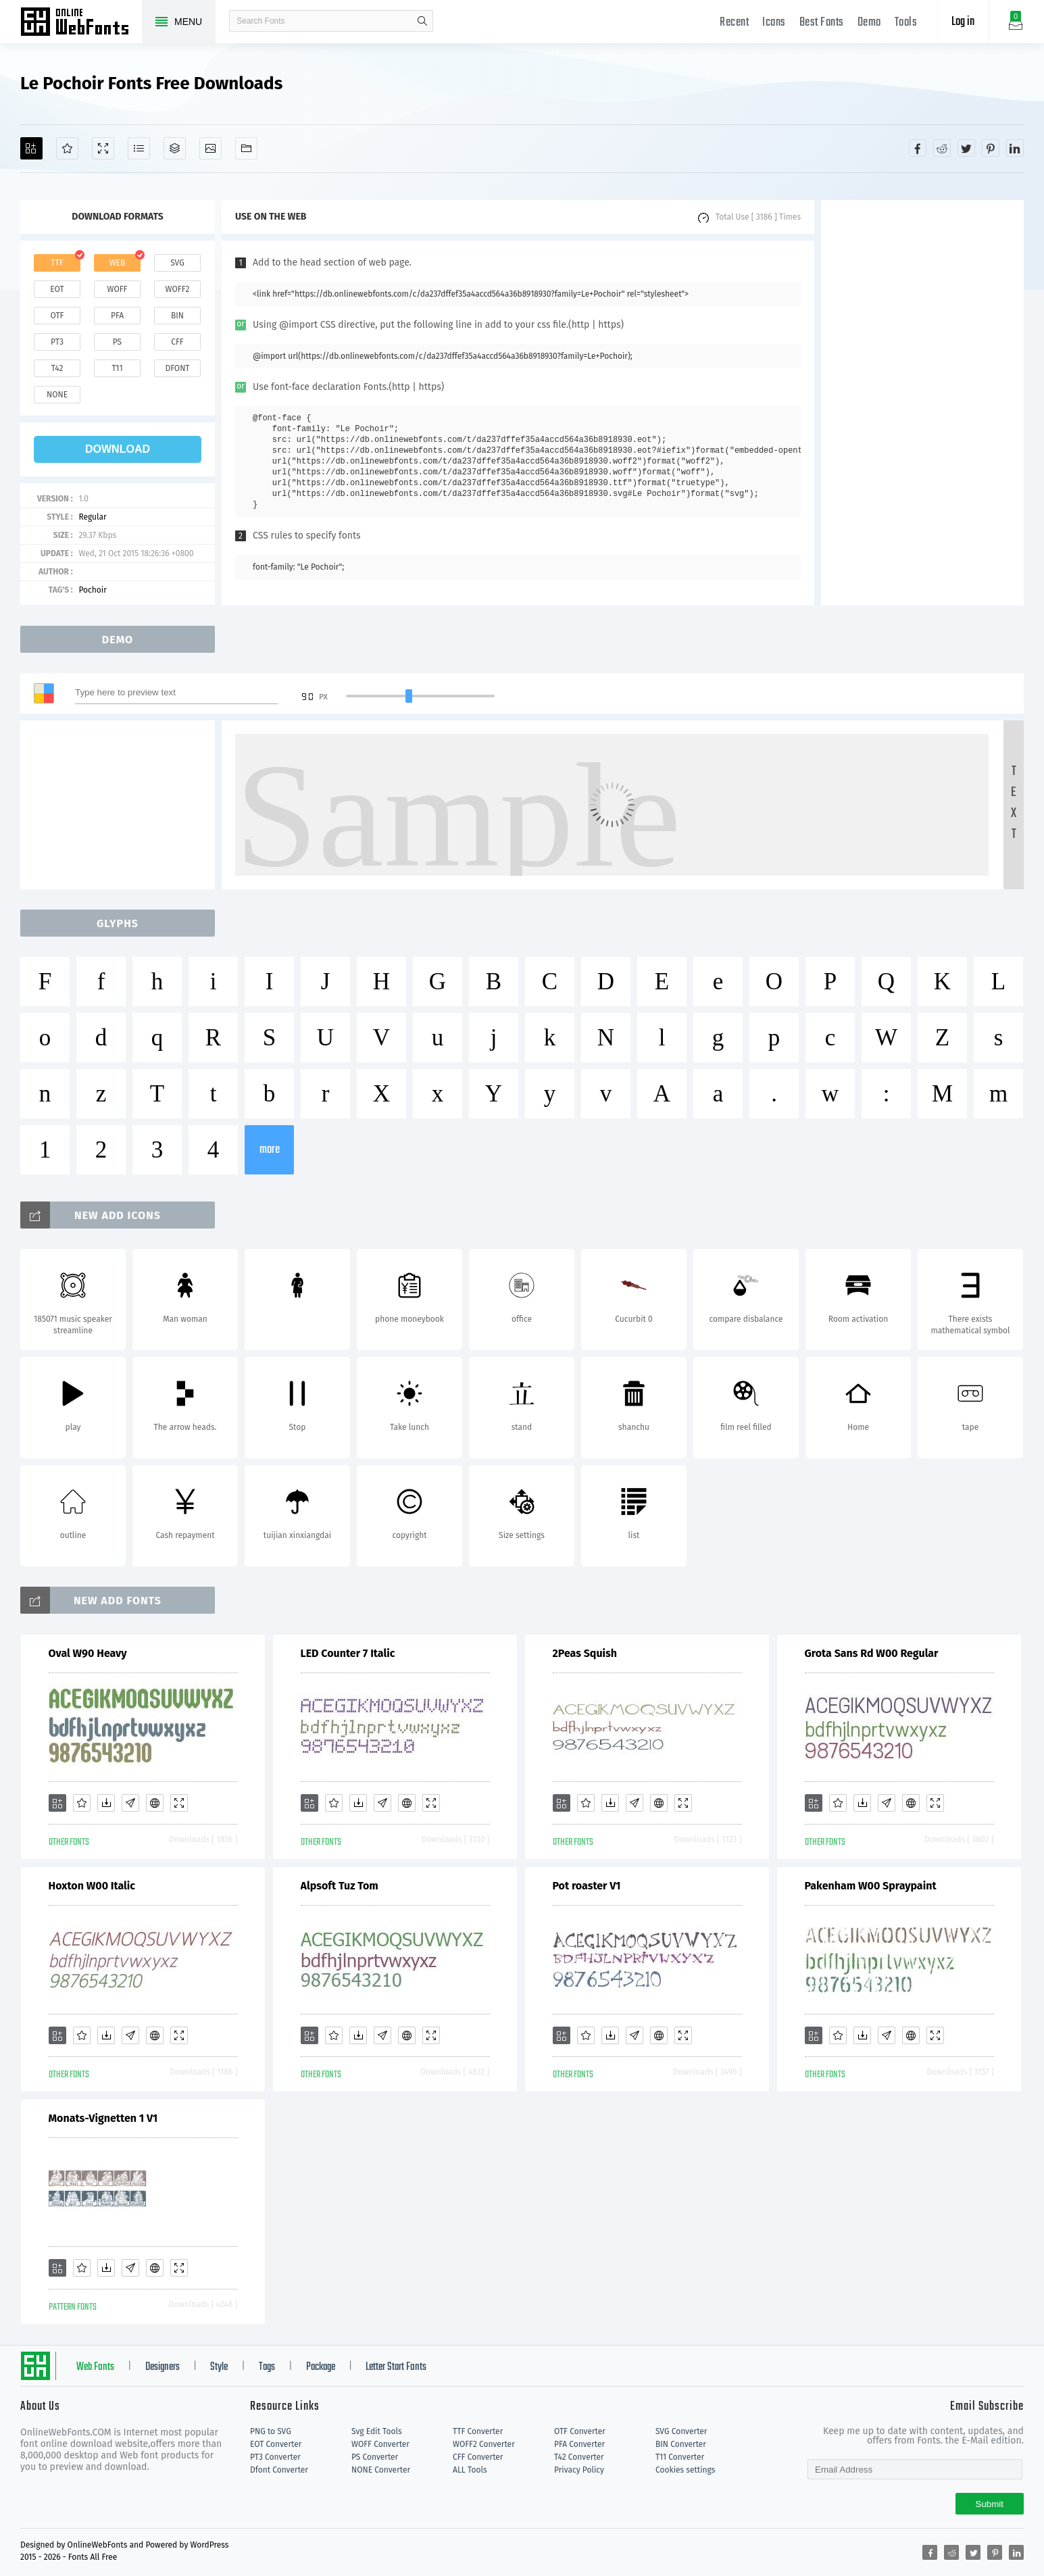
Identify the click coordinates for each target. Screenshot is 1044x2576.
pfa (117, 315)
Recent (734, 22)
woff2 (178, 289)
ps (117, 342)
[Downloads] (106, 1803)
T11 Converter (679, 2457)
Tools (906, 22)
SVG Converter (681, 2431)
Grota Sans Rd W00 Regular (872, 1653)
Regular (92, 517)
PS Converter (374, 2457)
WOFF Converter (380, 2444)
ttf (57, 263)
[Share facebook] (917, 148)
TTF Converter (478, 2431)
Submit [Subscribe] (989, 2504)
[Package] (175, 148)
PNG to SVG (270, 2431)
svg (177, 263)
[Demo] (103, 148)
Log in (962, 22)
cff (177, 342)
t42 (57, 368)
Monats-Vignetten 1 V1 (103, 2118)
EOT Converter (275, 2444)
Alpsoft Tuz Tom (339, 1885)
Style (219, 2367)
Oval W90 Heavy (88, 1653)
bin (177, 315)
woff (117, 289)
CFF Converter (478, 2457)
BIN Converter (680, 2444)
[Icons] (210, 148)
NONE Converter (380, 2470)
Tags (267, 2367)
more (269, 1150)
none (57, 394)
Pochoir (92, 590)
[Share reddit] (942, 148)
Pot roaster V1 (587, 1885)
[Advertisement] (922, 402)
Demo (869, 22)
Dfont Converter (279, 2470)
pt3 (57, 342)
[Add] (31, 148)
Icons (774, 22)
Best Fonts (821, 22)
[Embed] (155, 1803)
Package (320, 2367)
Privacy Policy (579, 2470)
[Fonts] (246, 148)
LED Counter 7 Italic (348, 1653)
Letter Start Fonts (396, 2367)
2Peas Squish (585, 1653)
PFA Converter (579, 2444)
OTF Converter (579, 2431)
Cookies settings (685, 2470)
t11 (116, 368)
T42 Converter (579, 2457)
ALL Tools (470, 2470)
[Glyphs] (139, 148)
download (117, 449)
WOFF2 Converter (484, 2444)
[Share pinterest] (990, 148)
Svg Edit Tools (376, 2431)
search (422, 21)
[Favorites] (67, 148)
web (117, 263)
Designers (162, 2367)
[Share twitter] (966, 148)
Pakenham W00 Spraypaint (871, 1885)
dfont (177, 368)
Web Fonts (95, 2367)
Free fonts (81, 23)
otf (57, 315)
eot (57, 289)
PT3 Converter (275, 2457)
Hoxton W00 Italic (92, 1885)
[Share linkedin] (1015, 148)
